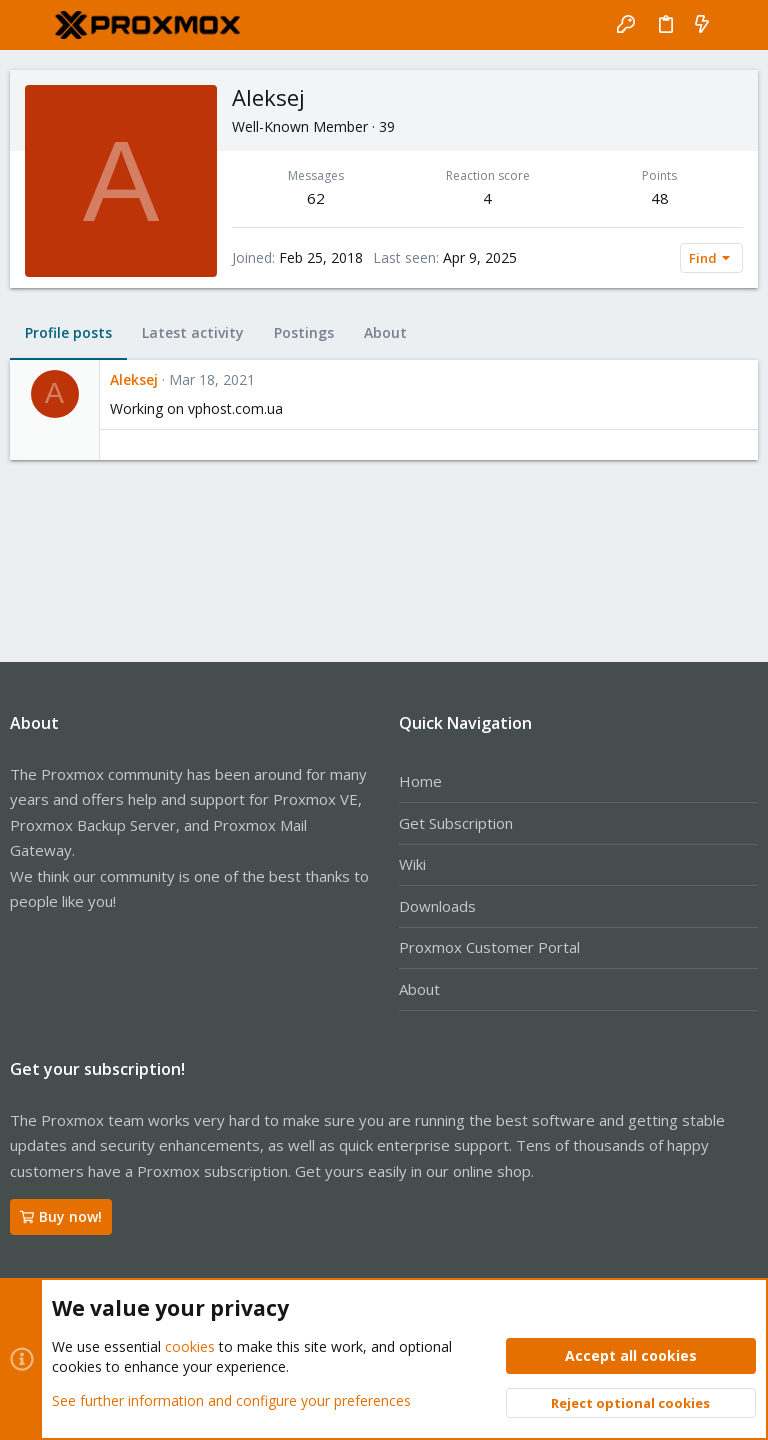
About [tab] (385, 332)
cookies (190, 1346)
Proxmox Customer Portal (489, 947)
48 (660, 198)
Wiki (412, 864)
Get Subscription (456, 823)
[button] (30, 25)
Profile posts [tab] (68, 332)
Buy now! (61, 1216)
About (419, 989)
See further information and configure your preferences (231, 1399)
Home (420, 781)
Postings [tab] (304, 332)
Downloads (437, 906)
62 (316, 198)
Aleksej (134, 379)
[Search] (738, 25)
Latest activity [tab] (193, 332)
